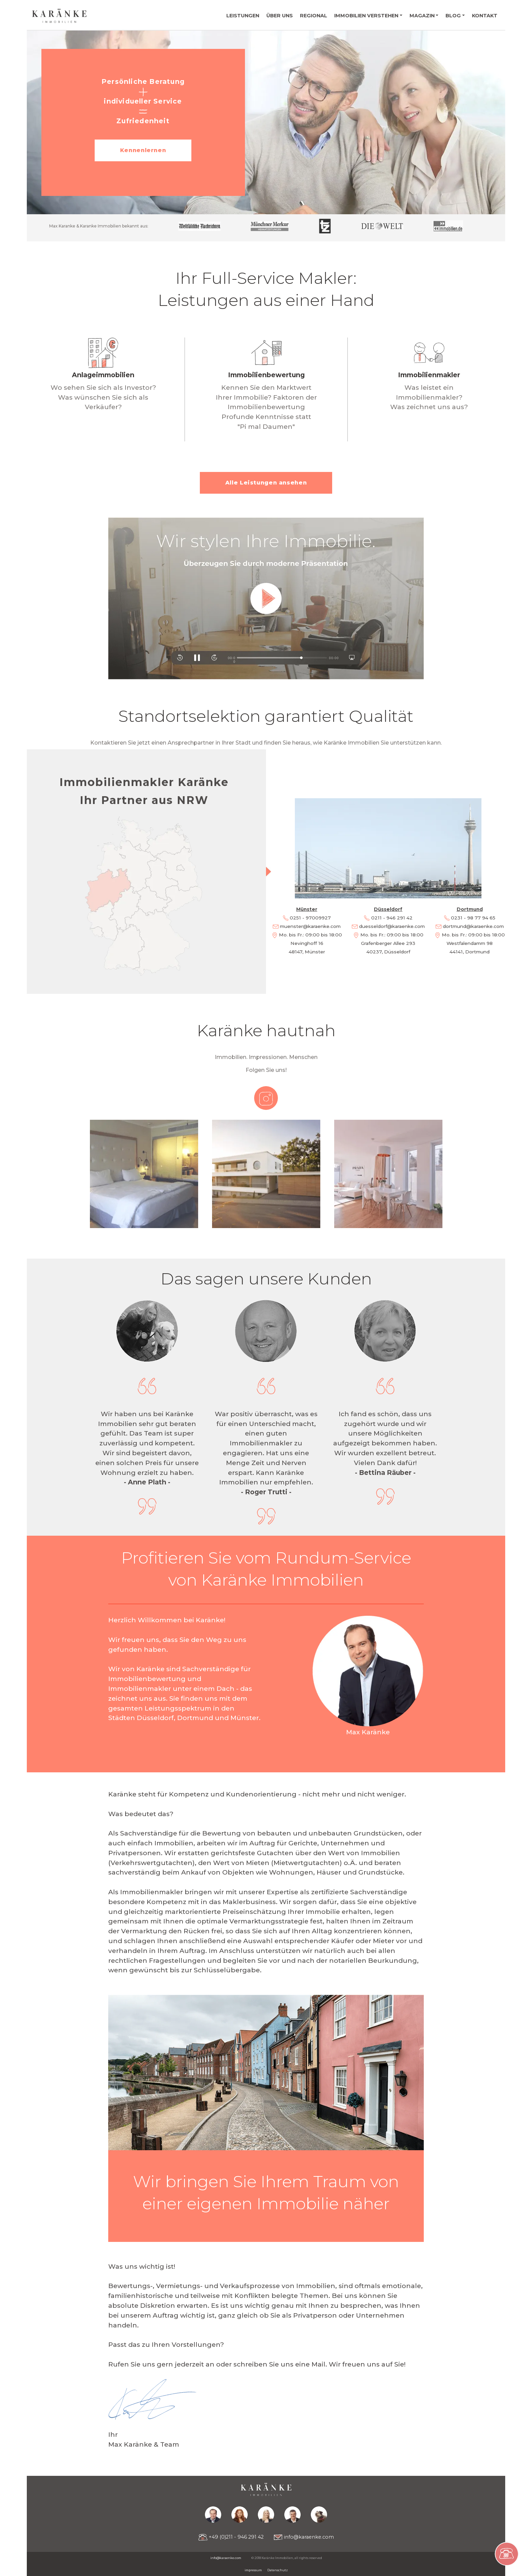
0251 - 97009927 (310, 917)
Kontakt (484, 16)
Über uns (279, 16)
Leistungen (242, 16)
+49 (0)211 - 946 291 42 (231, 2537)
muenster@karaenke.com (310, 926)
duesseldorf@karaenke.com (392, 926)
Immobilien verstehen (366, 16)
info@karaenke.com (304, 2537)
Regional (313, 16)
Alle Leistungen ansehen (266, 482)
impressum (253, 2570)
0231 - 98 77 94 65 (473, 917)
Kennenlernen (143, 150)
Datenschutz (277, 2570)
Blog (453, 16)
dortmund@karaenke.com (473, 926)
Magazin (422, 16)
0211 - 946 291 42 (392, 917)
